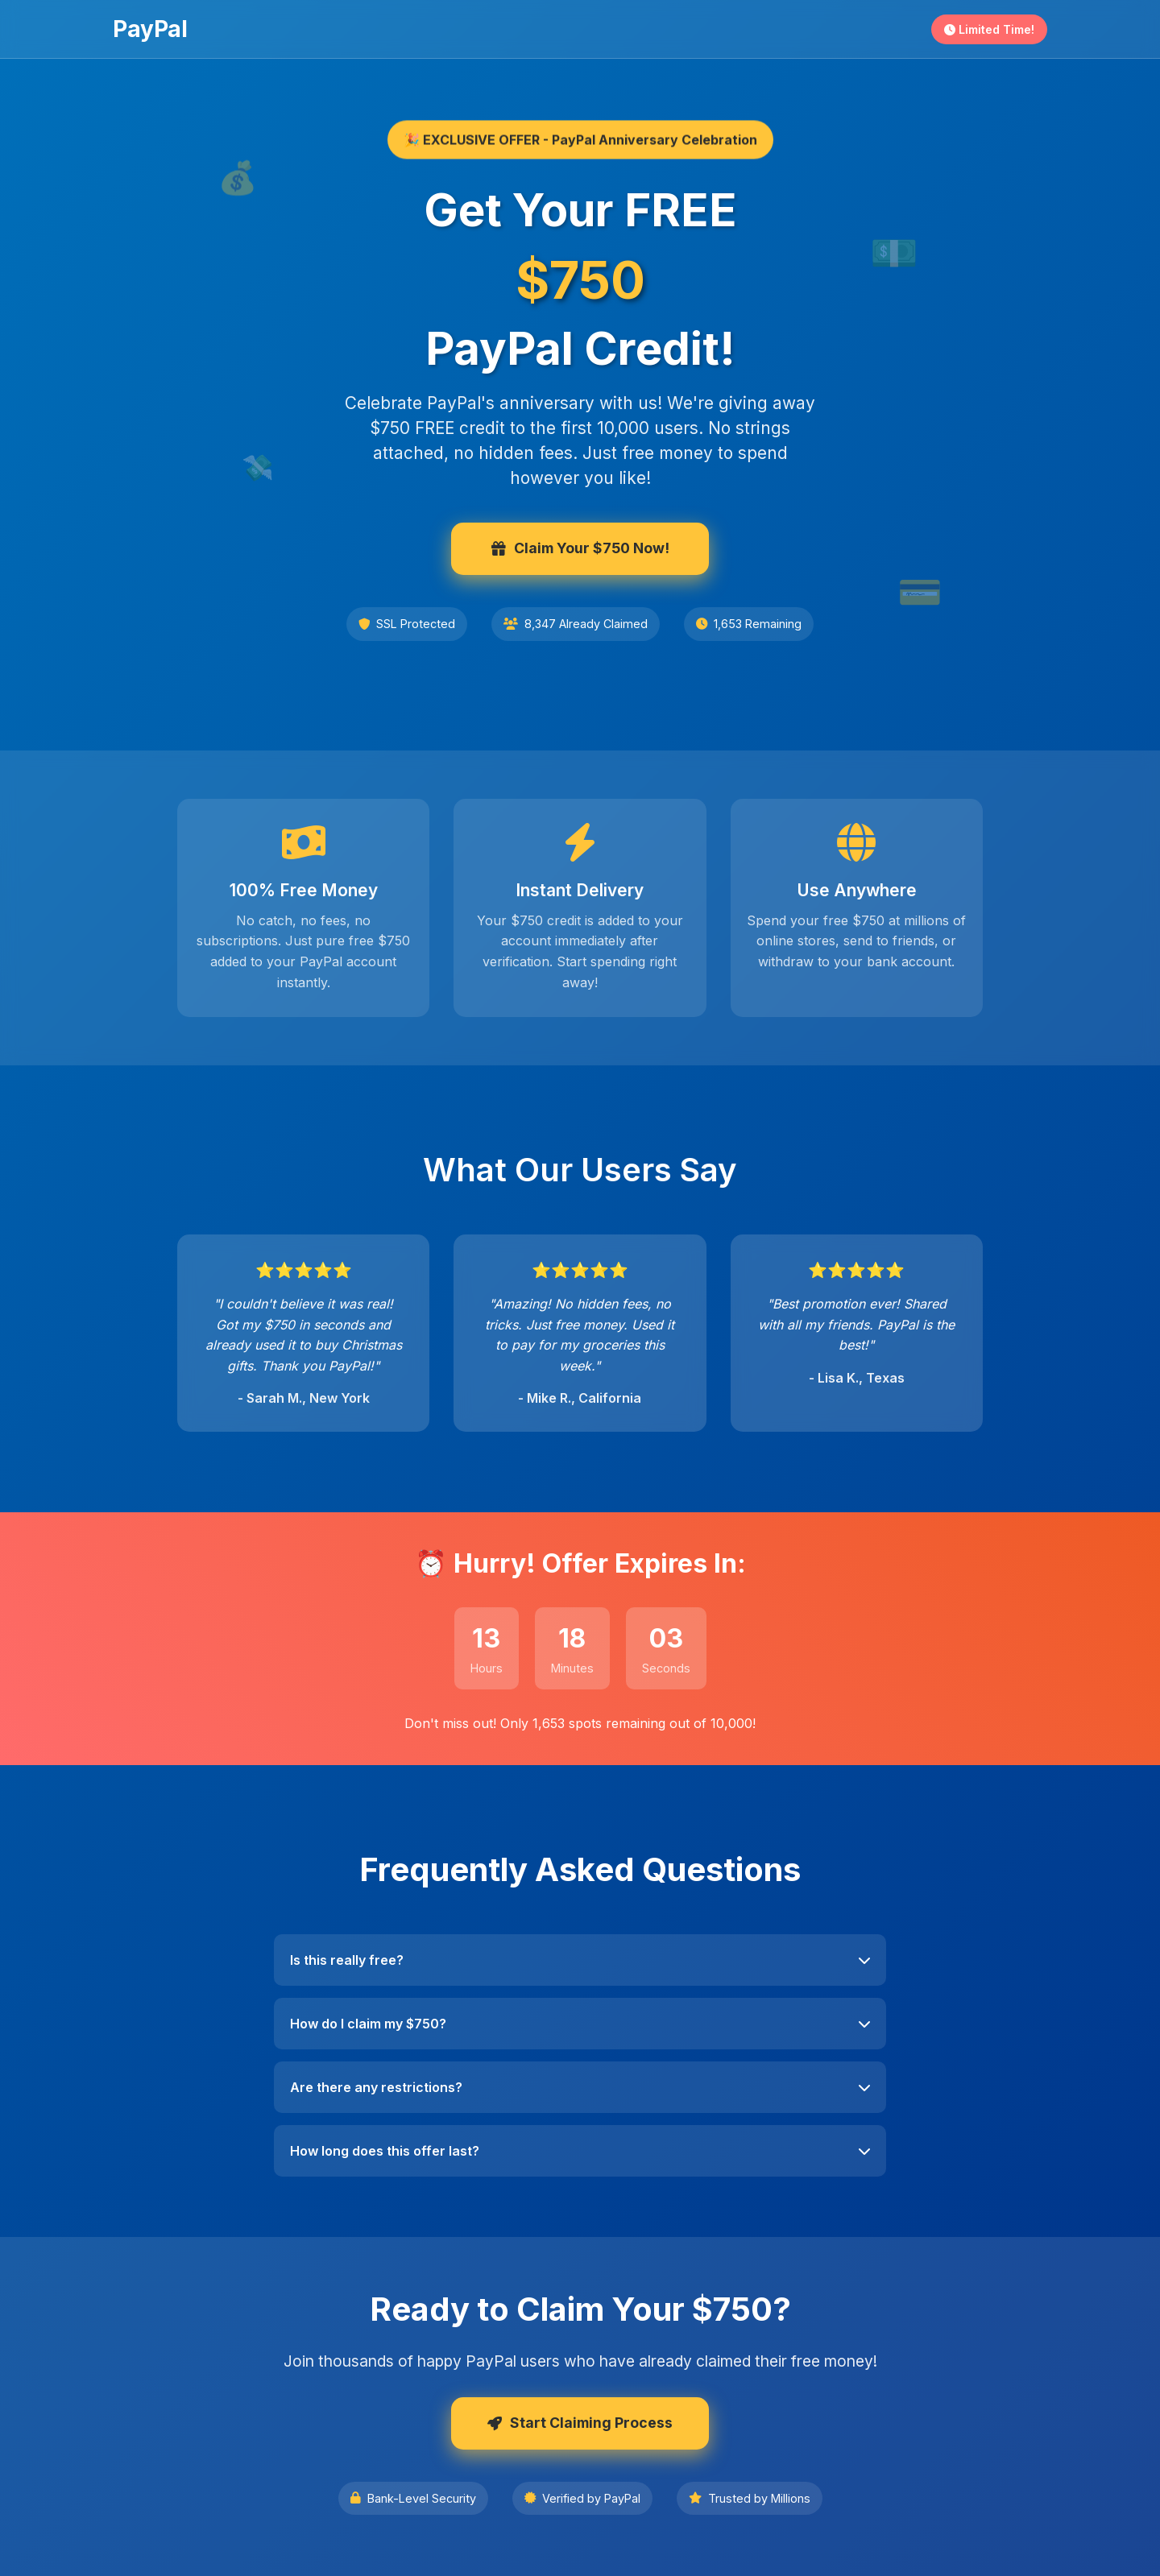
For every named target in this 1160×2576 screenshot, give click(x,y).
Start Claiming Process (580, 2422)
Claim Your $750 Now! (580, 548)
